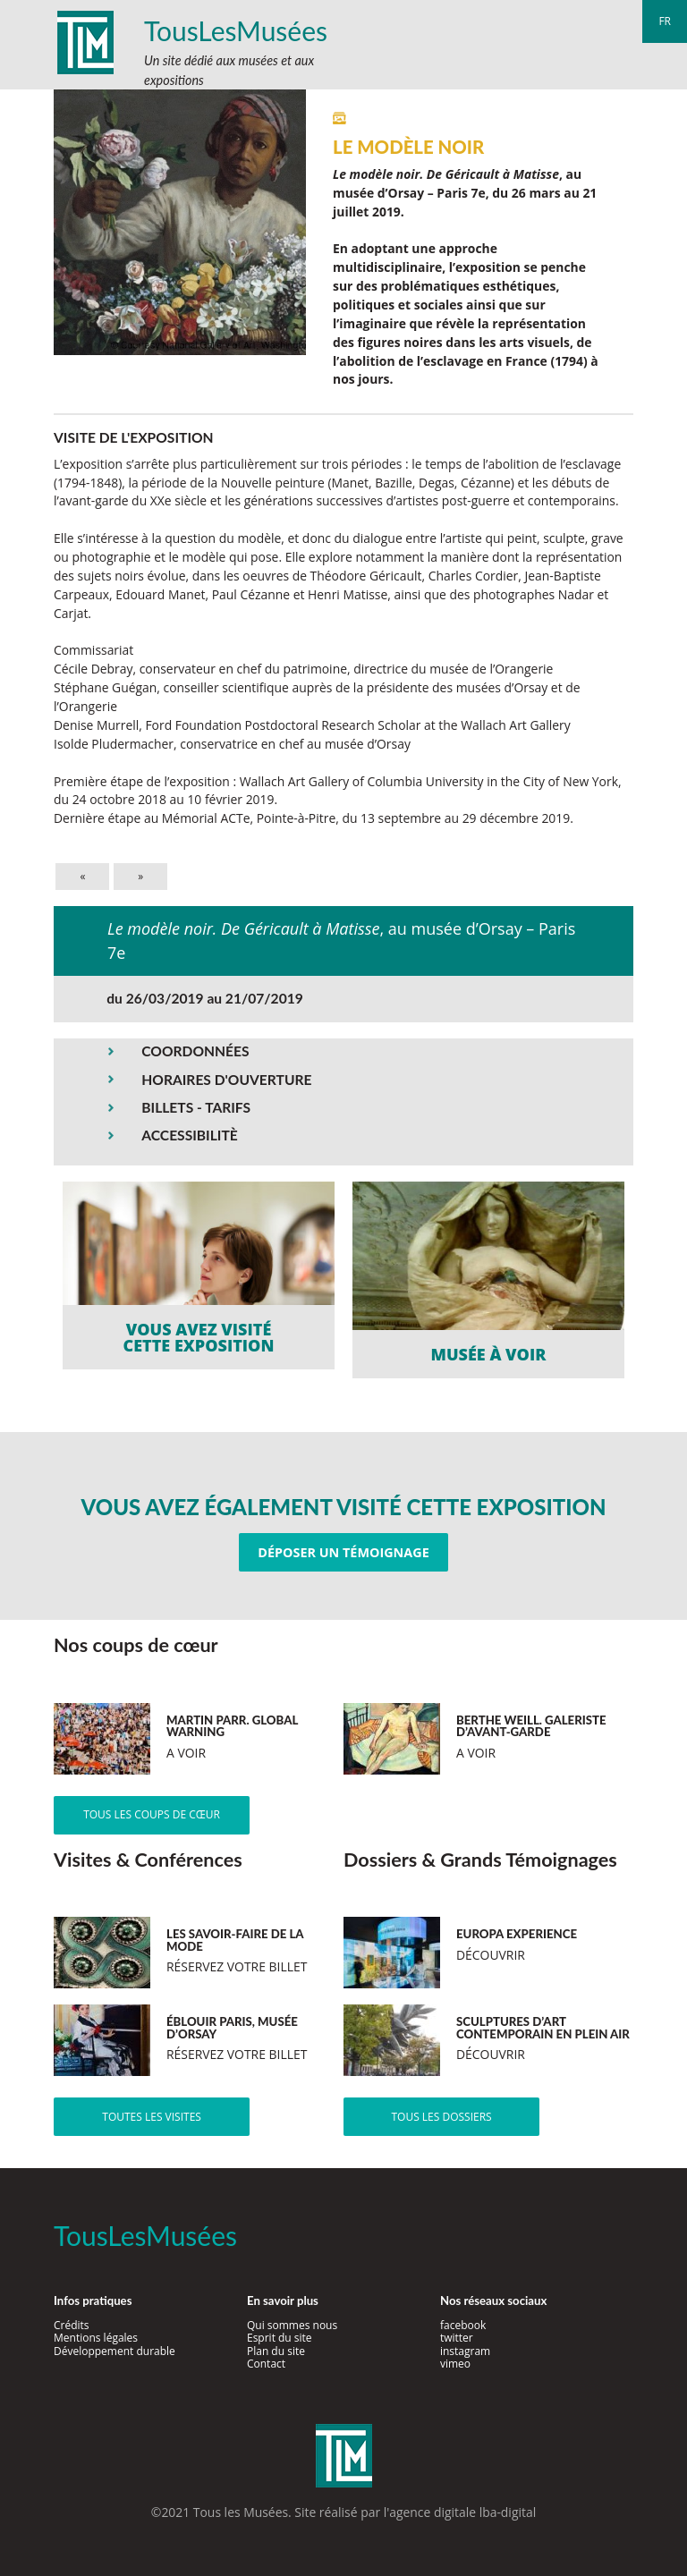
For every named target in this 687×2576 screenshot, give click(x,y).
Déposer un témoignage (343, 1552)
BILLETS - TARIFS (195, 1107)
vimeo (455, 2363)
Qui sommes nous (292, 2325)
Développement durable (114, 2351)
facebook (463, 2325)
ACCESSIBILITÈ (189, 1135)
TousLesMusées (235, 30)
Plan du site (276, 2351)
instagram (465, 2351)
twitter (456, 2337)
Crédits (71, 2325)
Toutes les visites (151, 2116)
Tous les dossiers (441, 2116)
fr (664, 21)
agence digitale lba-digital (462, 2512)
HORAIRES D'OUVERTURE (226, 1080)
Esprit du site (279, 2337)
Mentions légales (96, 2337)
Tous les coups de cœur (151, 1814)
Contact (266, 2363)
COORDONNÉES (195, 1051)
